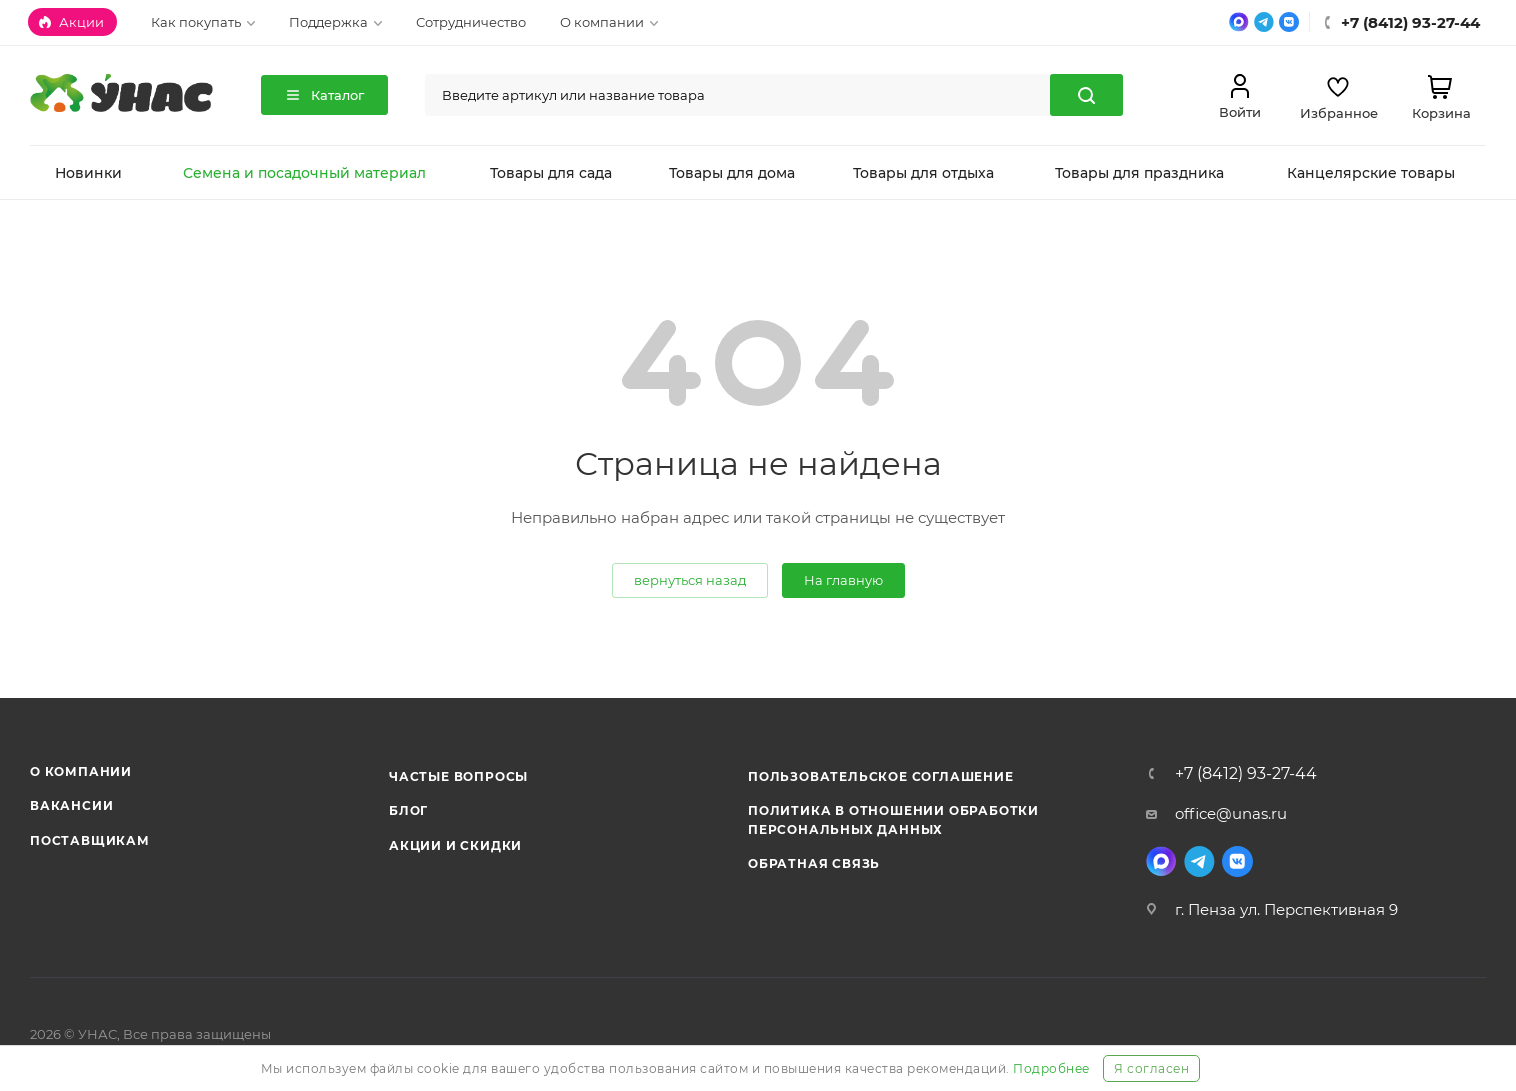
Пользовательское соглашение (881, 776)
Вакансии (71, 805)
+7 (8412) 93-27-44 (1246, 774)
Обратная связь (814, 863)
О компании (81, 771)
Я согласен (1151, 1068)
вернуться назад (690, 580)
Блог (408, 810)
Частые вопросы (458, 776)
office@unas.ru (1231, 813)
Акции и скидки (455, 845)
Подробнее (1051, 1068)
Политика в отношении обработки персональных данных (893, 819)
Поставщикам (90, 840)
